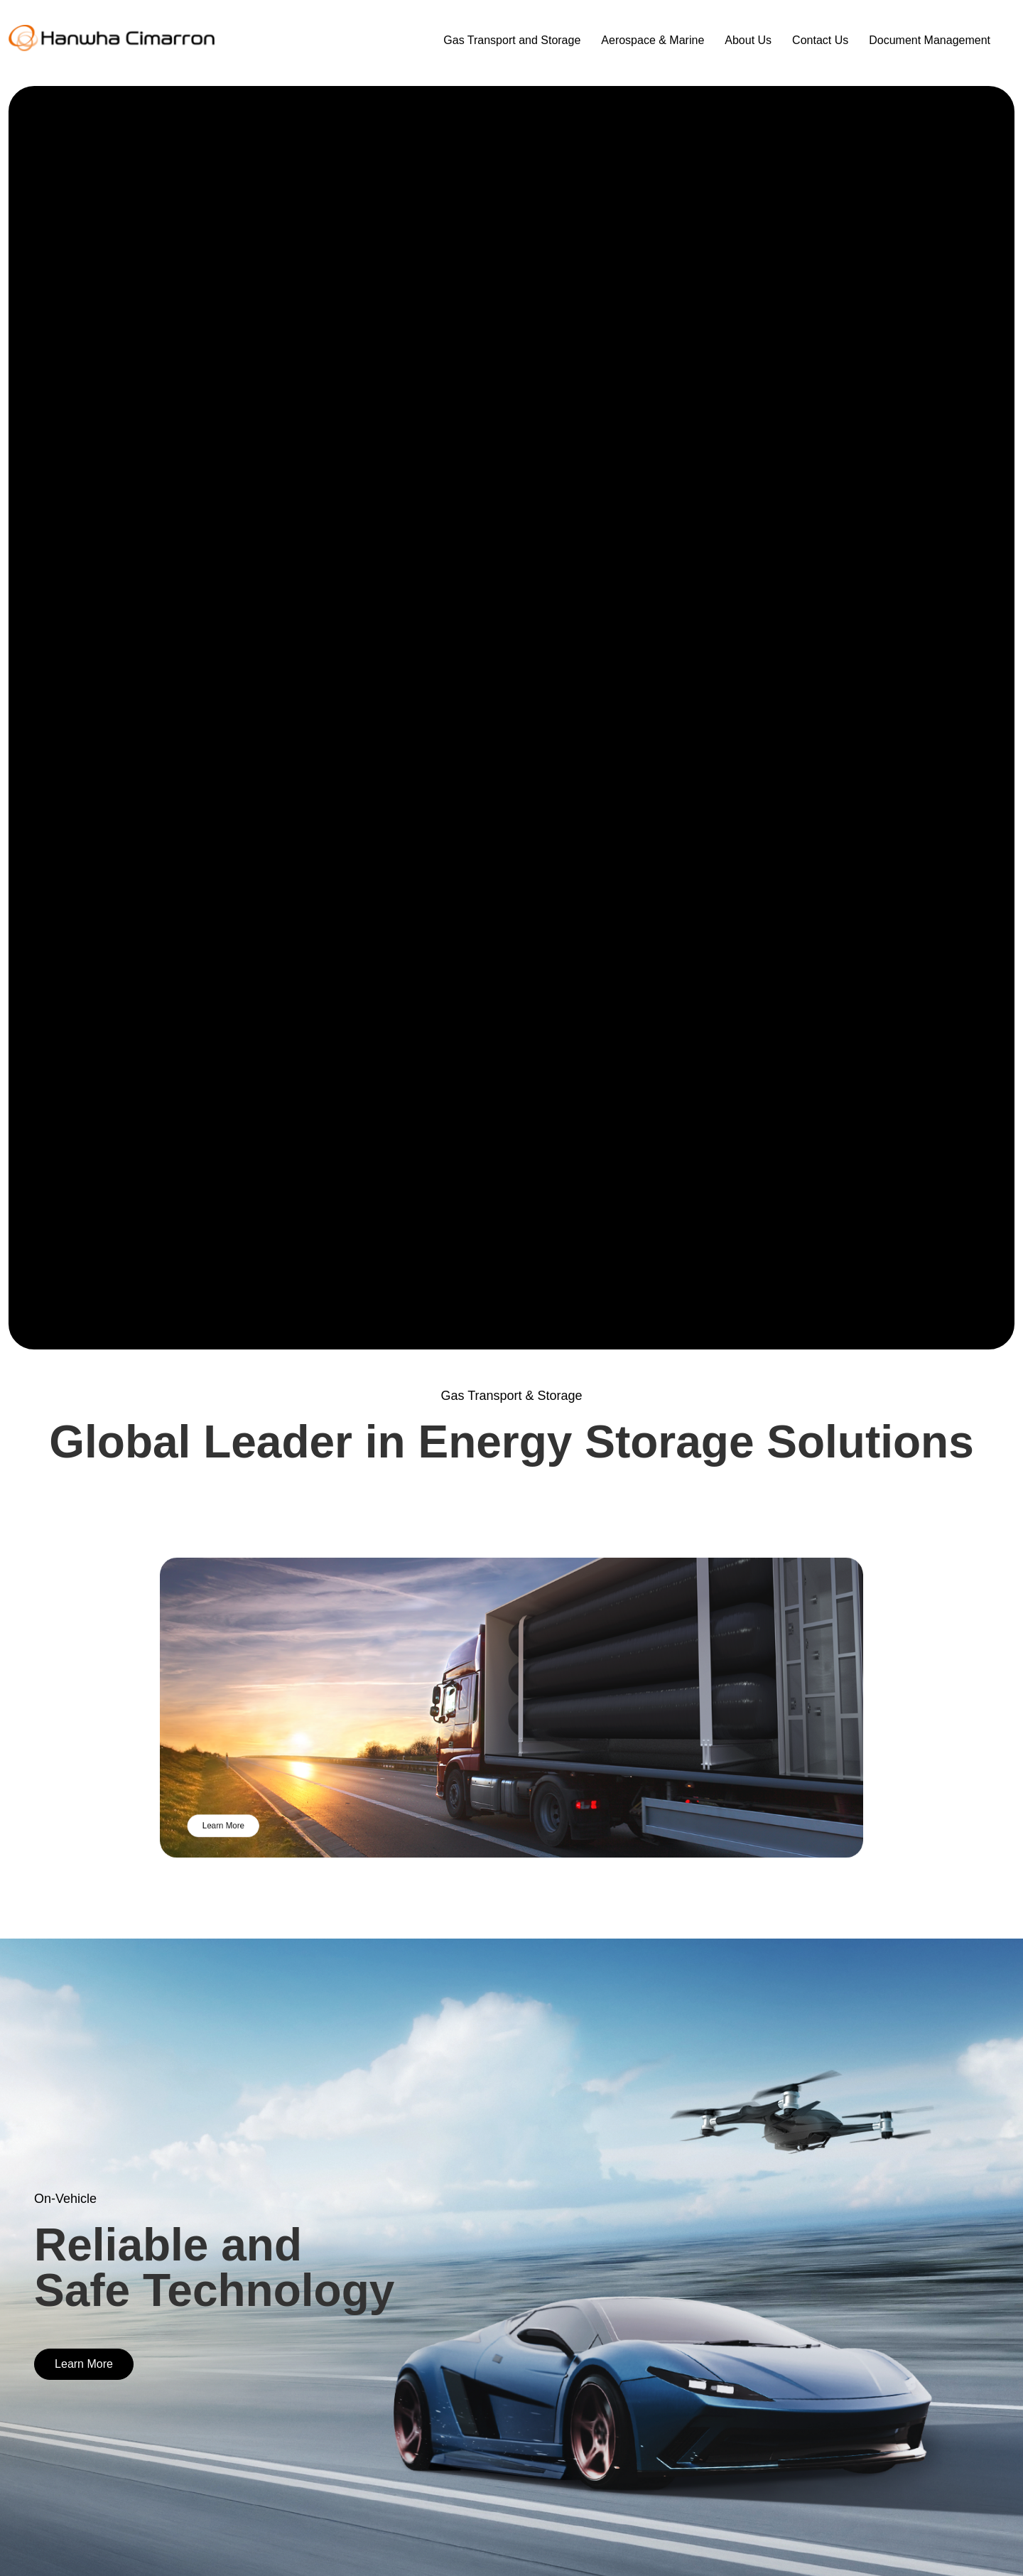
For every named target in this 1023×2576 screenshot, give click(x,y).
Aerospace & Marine (652, 40)
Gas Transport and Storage (511, 40)
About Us (748, 40)
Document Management (929, 40)
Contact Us (820, 40)
